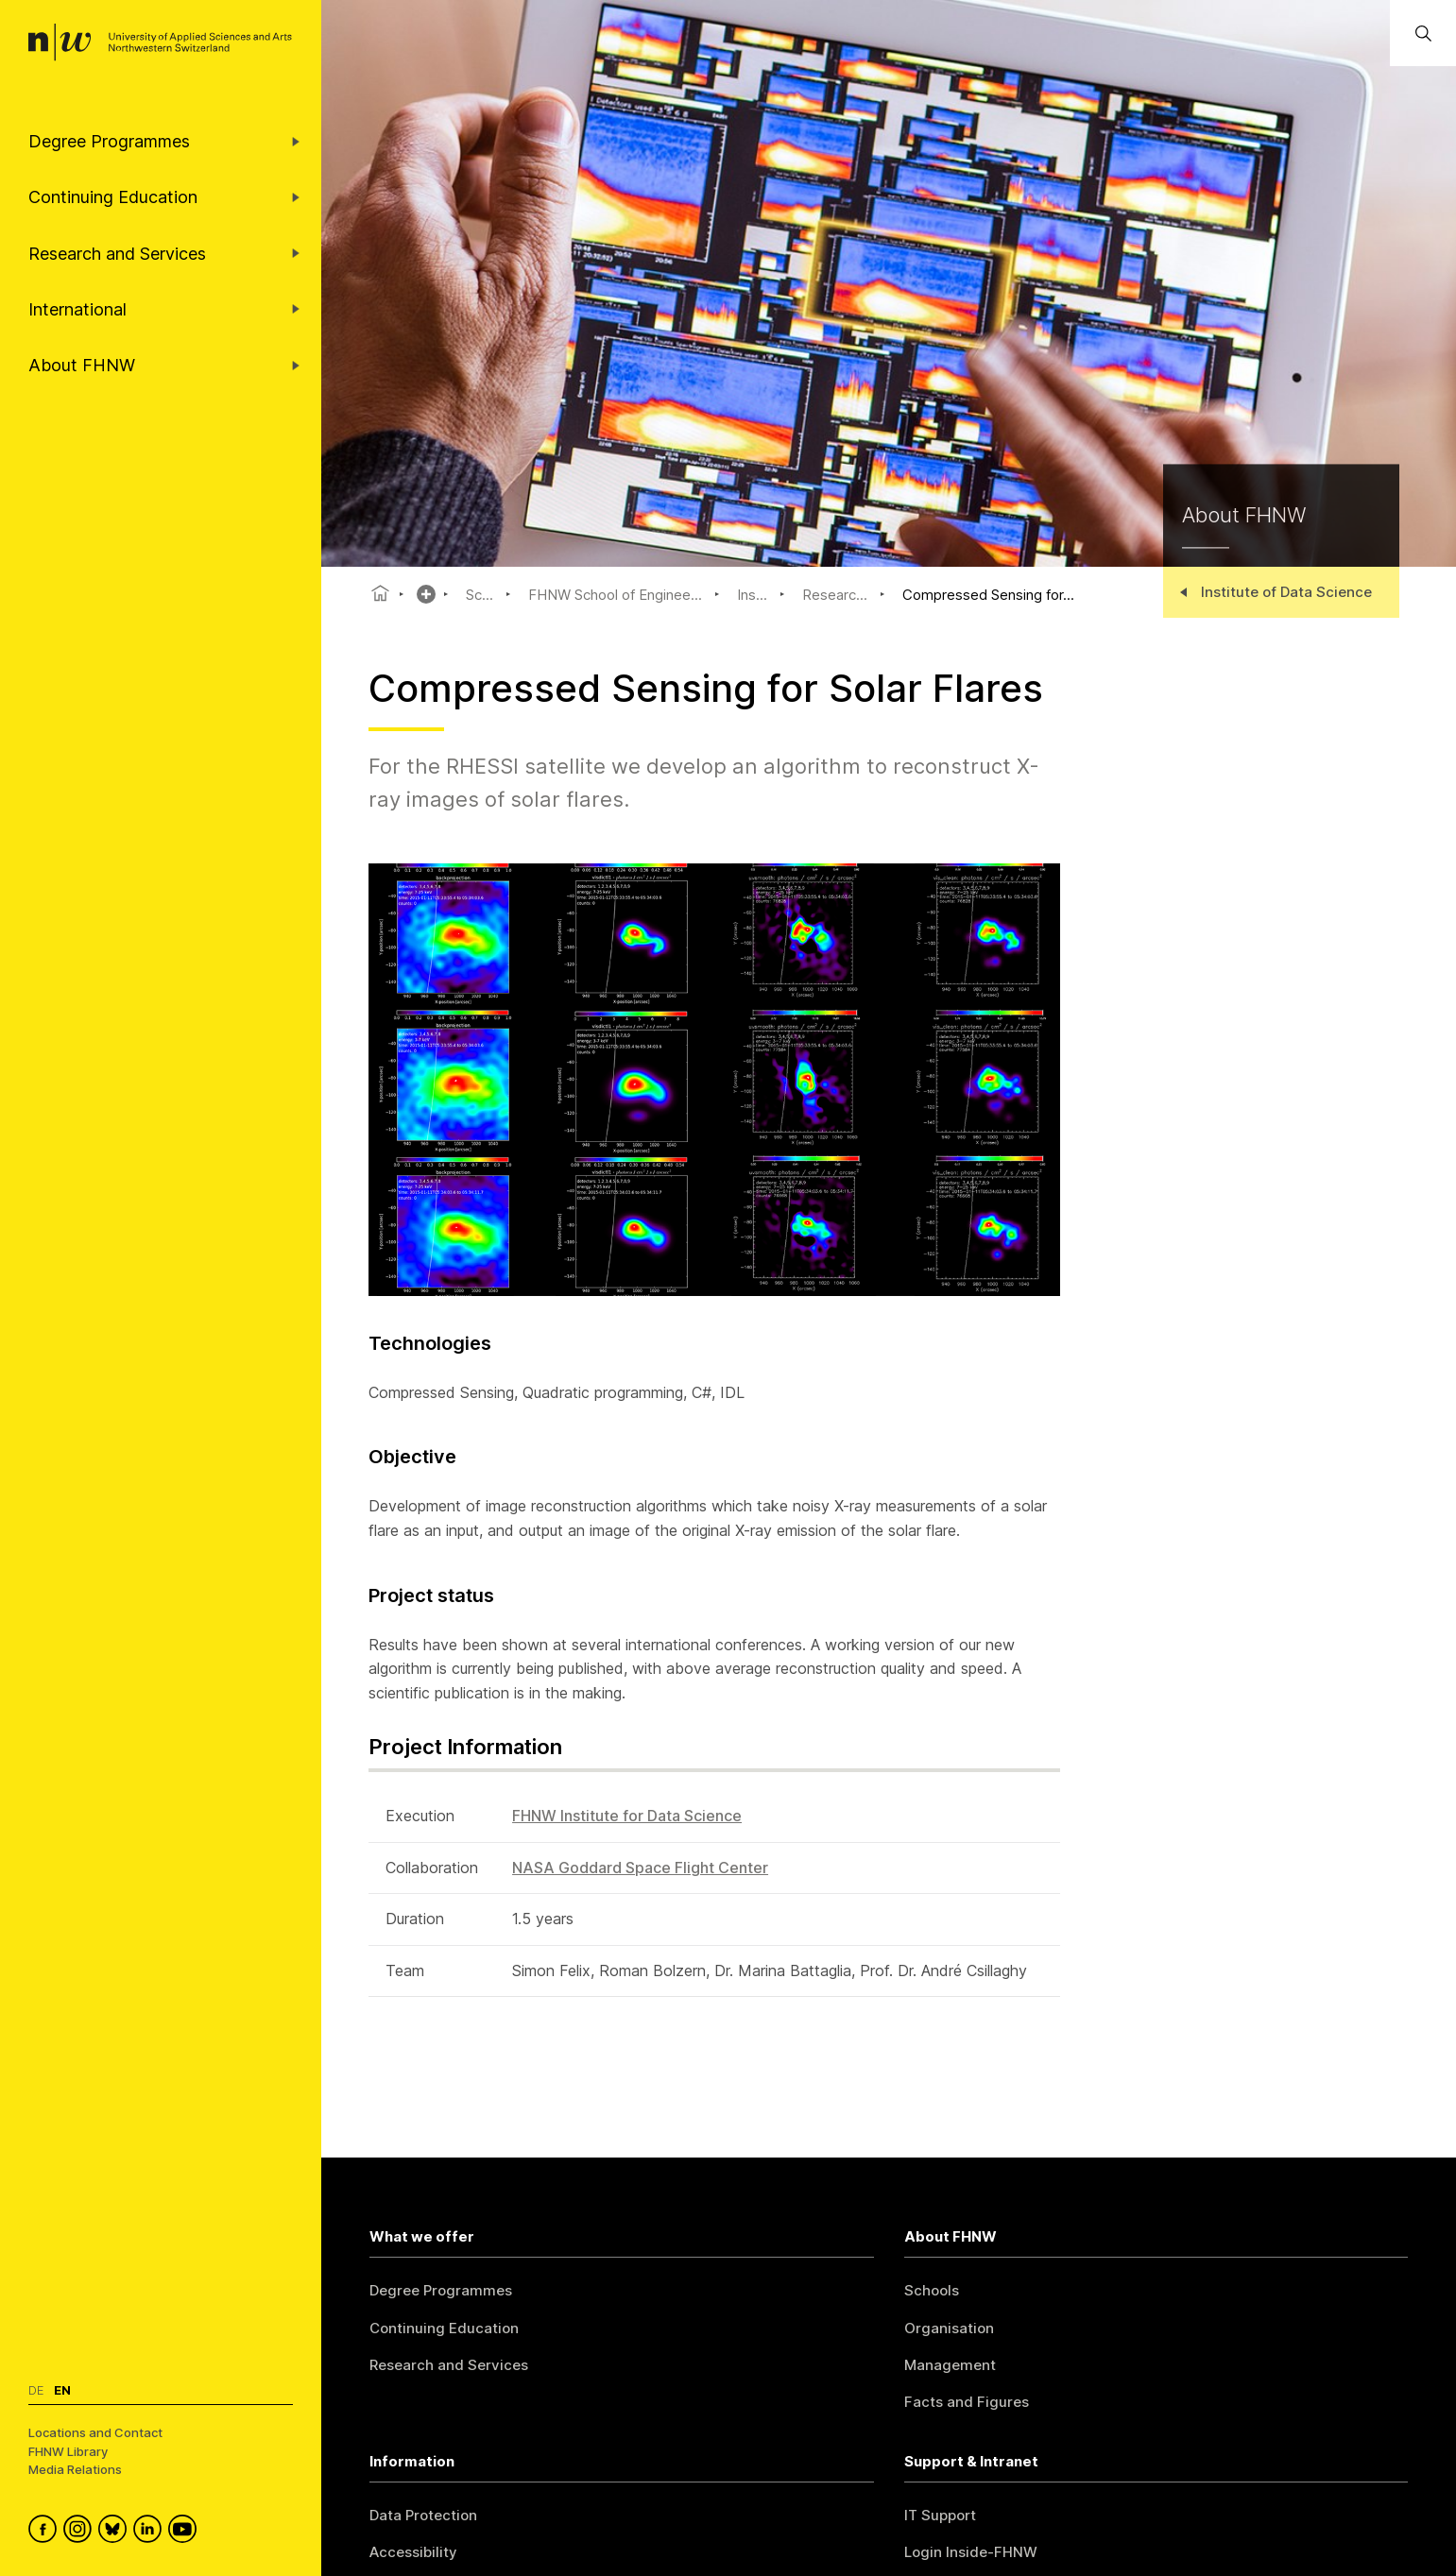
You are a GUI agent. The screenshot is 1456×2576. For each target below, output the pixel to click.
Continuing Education (444, 2328)
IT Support (940, 2515)
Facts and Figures (966, 2402)
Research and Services (448, 2365)
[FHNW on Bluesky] (115, 2532)
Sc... (479, 595)
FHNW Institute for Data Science (627, 1815)
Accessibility (413, 2552)
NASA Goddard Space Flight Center (640, 1867)
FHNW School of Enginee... (615, 595)
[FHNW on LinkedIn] (150, 2532)
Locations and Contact (95, 2432)
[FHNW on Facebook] (45, 2532)
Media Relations (75, 2469)
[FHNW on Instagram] (80, 2532)
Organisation (949, 2328)
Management (950, 2365)
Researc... (834, 595)
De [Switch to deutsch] (36, 2389)
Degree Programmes (440, 2290)
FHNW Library (68, 2451)
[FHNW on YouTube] (185, 2532)
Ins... (752, 595)
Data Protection (423, 2515)
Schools (931, 2290)
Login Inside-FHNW (970, 2552)
